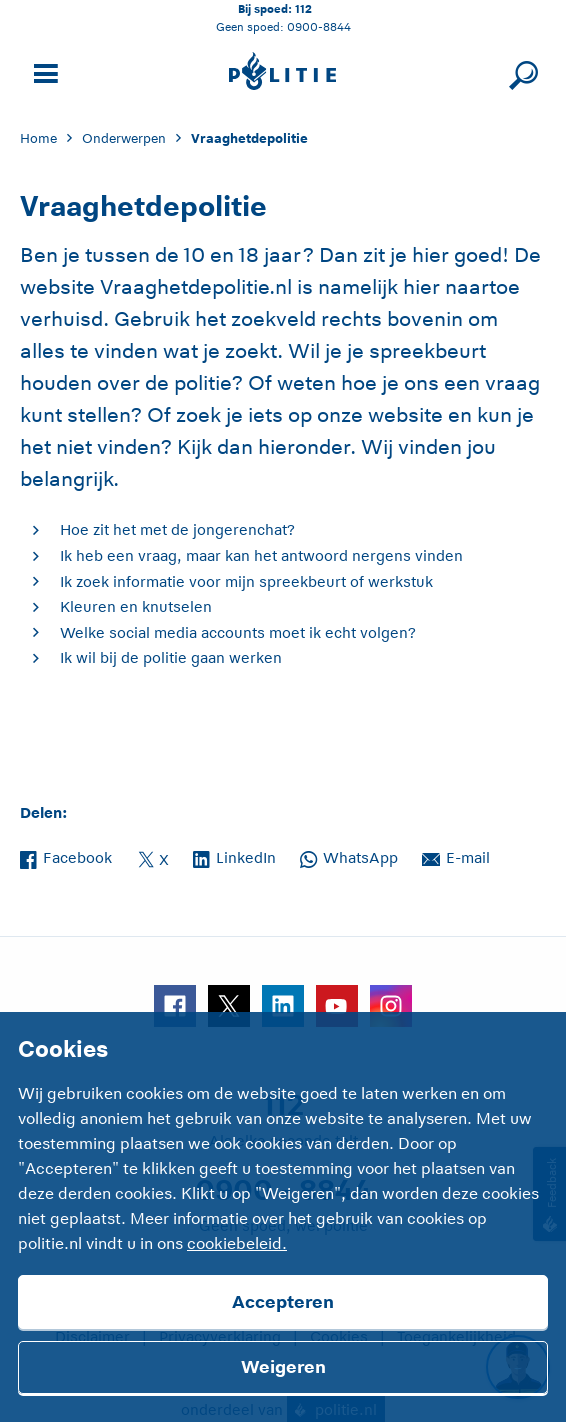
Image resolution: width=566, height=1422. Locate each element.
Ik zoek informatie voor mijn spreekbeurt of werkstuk (246, 581)
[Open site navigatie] (43, 71)
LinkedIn (234, 856)
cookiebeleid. (237, 1244)
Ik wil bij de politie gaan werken (171, 657)
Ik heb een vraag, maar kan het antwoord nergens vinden (261, 555)
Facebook (66, 856)
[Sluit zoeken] (520, 71)
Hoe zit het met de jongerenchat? (177, 529)
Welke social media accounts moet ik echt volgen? (238, 632)
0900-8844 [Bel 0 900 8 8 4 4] (319, 26)
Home (38, 138)
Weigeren (283, 1367)
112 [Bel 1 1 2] (303, 8)
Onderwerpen (124, 138)
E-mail (456, 856)
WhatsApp (349, 856)
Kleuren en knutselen (136, 606)
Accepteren (283, 1302)
